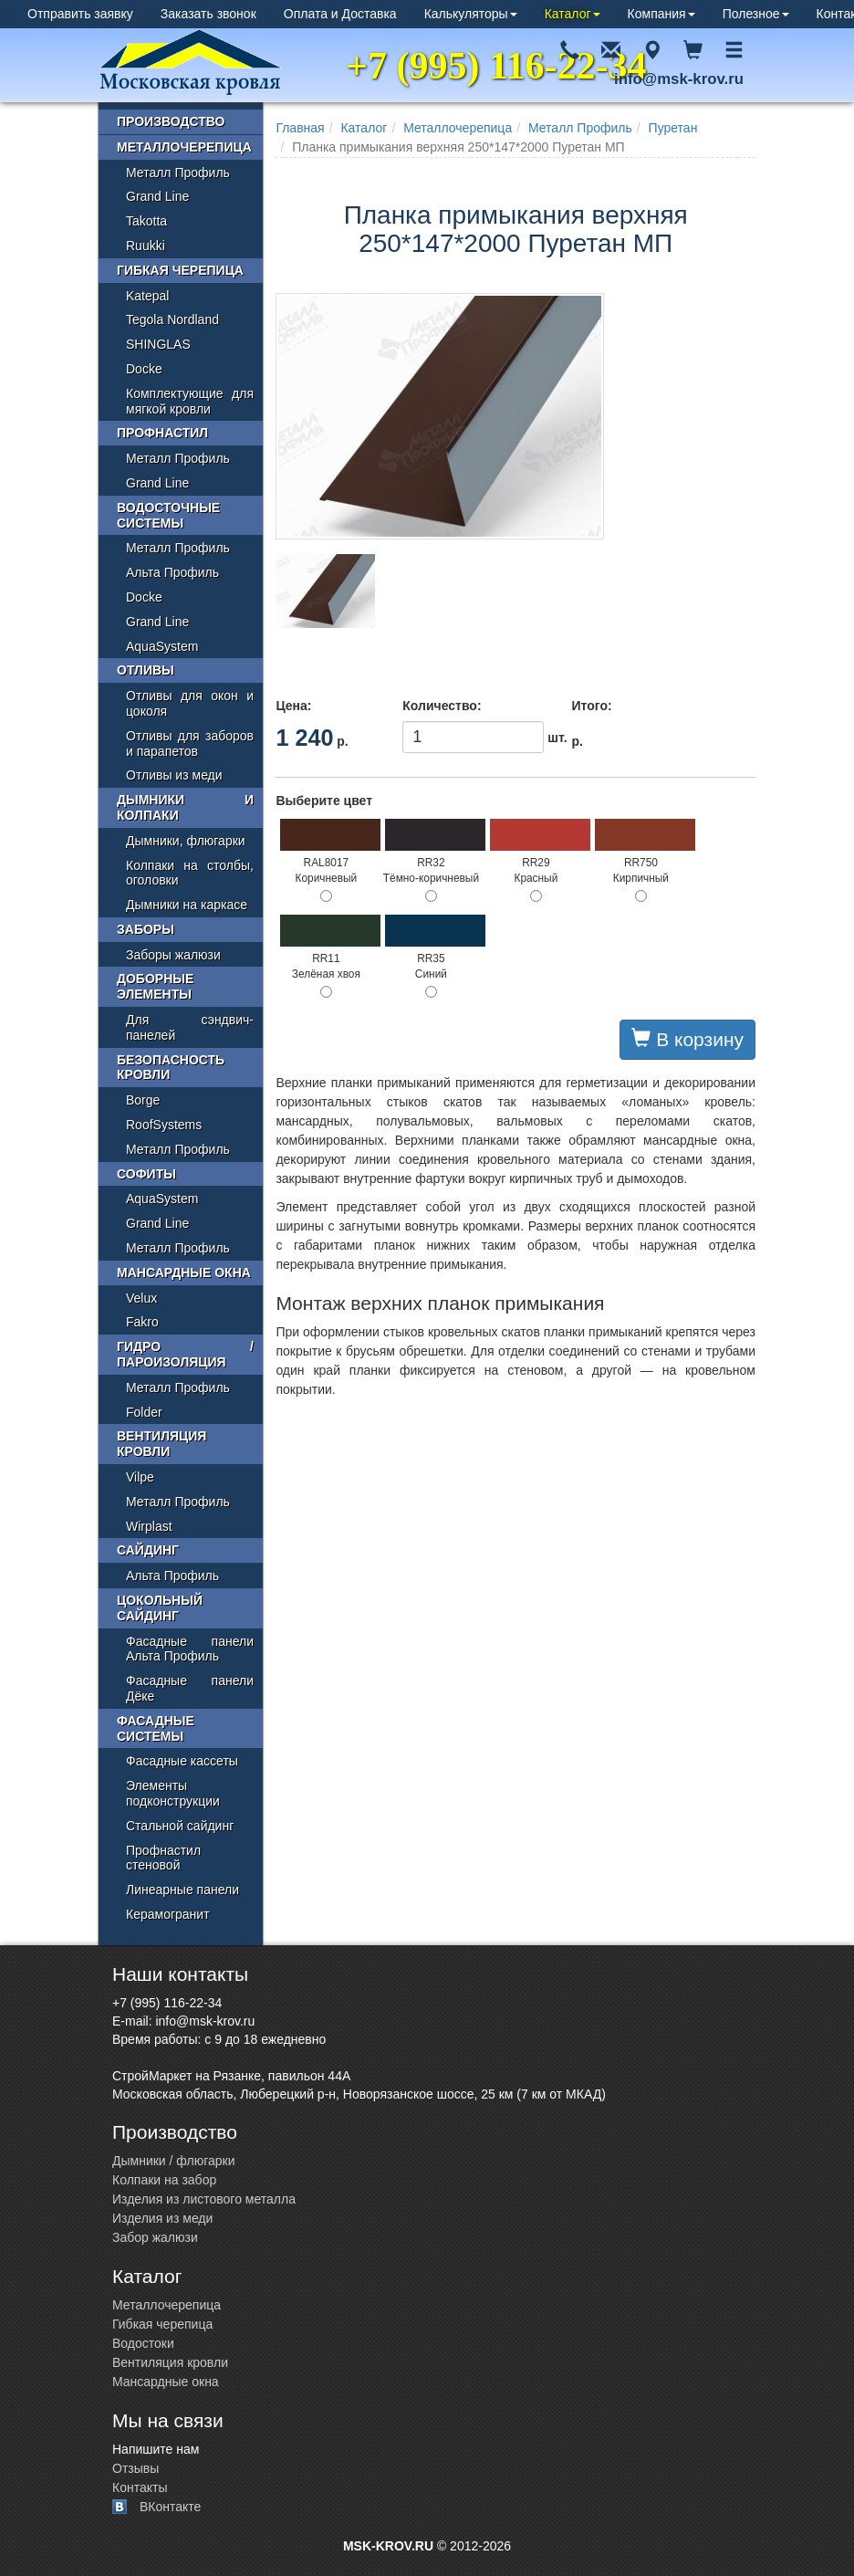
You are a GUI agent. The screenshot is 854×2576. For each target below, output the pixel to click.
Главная (300, 127)
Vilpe (140, 1477)
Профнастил (162, 432)
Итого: (591, 705)
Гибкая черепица (180, 270)
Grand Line (157, 196)
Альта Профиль (172, 572)
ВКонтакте (170, 2506)
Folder (144, 1412)
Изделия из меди (162, 2218)
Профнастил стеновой (163, 1858)
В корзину (687, 1039)
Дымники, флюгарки (185, 840)
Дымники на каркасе (186, 904)
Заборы (145, 929)
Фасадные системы (155, 1728)
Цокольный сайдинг (160, 1608)
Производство (170, 121)
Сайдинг (148, 1550)
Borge (143, 1100)
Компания (661, 13)
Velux (141, 1298)
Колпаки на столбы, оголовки (190, 873)
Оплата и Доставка (340, 13)
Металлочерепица (457, 127)
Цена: (293, 705)
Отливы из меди (174, 775)
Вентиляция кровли (161, 1444)
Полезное (756, 13)
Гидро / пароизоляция (185, 1354)
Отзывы (135, 2468)
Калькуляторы (470, 13)
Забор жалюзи (155, 2237)
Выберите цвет (324, 800)
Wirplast (149, 1526)
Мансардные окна (184, 1272)
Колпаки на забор (164, 2180)
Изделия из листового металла (204, 2199)
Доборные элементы (155, 986)
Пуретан (673, 127)
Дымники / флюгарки (173, 2160)
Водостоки (143, 2343)
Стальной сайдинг (180, 1825)
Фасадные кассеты (182, 1761)
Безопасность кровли (170, 1067)
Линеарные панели (182, 1889)
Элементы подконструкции (173, 1793)
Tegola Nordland (172, 319)
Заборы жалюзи (173, 955)
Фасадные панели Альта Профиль (190, 1649)
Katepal (147, 295)
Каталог (572, 13)
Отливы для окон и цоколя (190, 703)
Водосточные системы (168, 515)
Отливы (145, 670)
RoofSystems (164, 1124)
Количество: (441, 705)
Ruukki (145, 245)
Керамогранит (168, 1914)
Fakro (142, 1321)
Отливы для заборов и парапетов (190, 743)
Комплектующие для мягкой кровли (190, 401)
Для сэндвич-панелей (190, 1027)
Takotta (146, 221)
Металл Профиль (580, 127)
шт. (473, 737)
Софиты (146, 1174)
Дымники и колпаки (185, 807)
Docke (144, 368)
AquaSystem (162, 646)
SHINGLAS (158, 344)
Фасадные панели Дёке (190, 1688)
